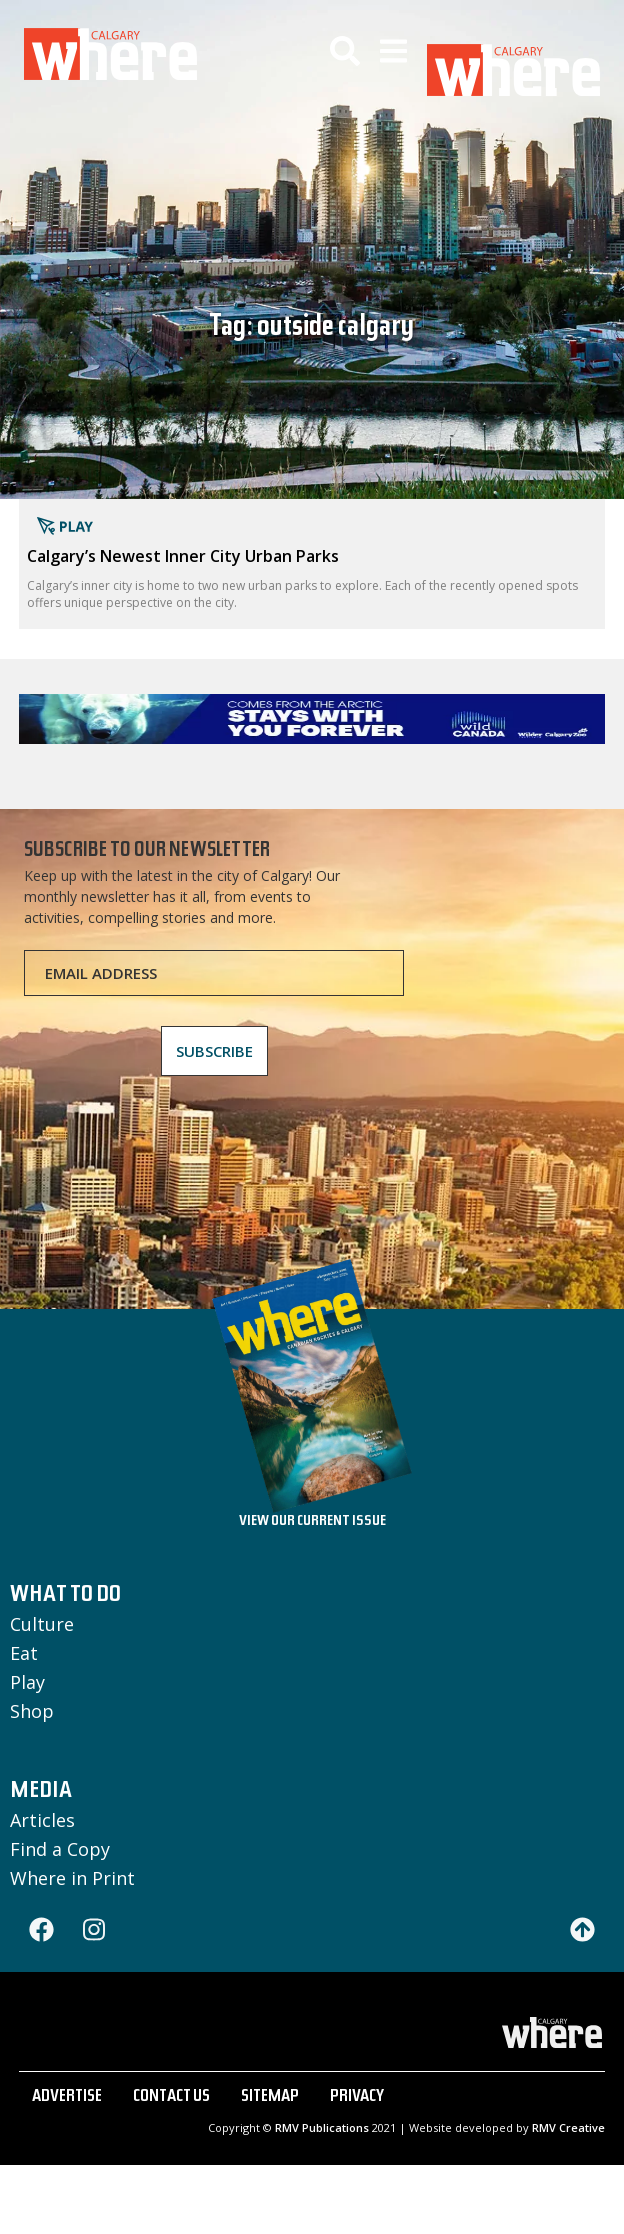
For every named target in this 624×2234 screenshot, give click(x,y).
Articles (42, 1820)
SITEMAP (270, 2098)
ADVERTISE (67, 2098)
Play (27, 1682)
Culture (42, 1624)
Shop (32, 1711)
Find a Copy (60, 1849)
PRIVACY (357, 2098)
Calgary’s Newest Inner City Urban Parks (183, 556)
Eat (24, 1653)
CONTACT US (171, 2098)
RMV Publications (322, 2127)
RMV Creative (568, 2127)
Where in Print (72, 1878)
